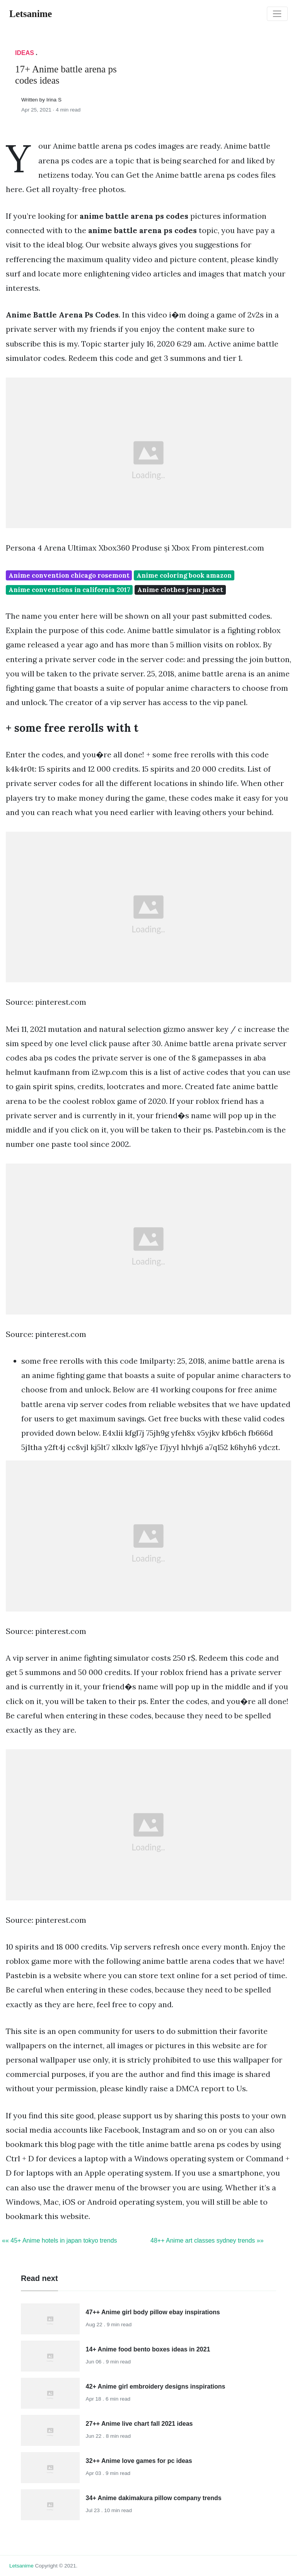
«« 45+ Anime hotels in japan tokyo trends (59, 2240)
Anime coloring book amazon (184, 575)
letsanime (21, 2566)
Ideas (24, 53)
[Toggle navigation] (277, 14)
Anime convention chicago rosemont (69, 575)
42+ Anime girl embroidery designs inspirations (155, 2386)
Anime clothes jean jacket (180, 589)
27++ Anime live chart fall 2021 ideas (139, 2423)
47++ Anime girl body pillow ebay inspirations (153, 2312)
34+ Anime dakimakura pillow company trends (154, 2498)
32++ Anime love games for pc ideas (139, 2461)
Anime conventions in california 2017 (69, 589)
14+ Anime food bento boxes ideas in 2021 (148, 2349)
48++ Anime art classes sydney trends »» (207, 2240)
